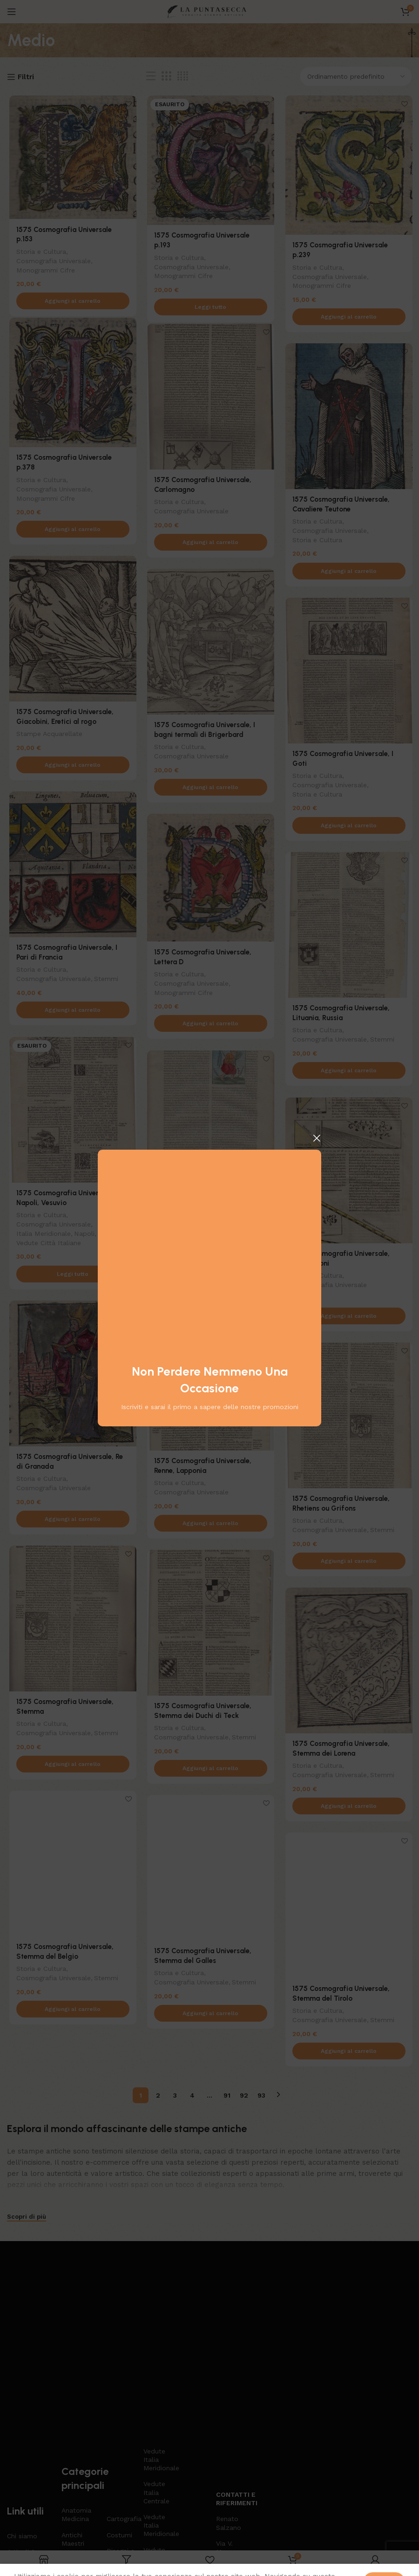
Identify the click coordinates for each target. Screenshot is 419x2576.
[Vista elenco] (150, 76)
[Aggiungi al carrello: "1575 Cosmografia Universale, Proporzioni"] (347, 1317)
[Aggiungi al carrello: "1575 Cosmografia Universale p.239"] (347, 319)
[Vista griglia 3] (166, 76)
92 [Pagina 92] (244, 2090)
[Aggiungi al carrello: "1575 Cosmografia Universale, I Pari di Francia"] (71, 1011)
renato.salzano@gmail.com (229, 2436)
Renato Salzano (228, 2383)
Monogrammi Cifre (43, 261)
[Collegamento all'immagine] (87, 2272)
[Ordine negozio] (356, 76)
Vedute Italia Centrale (156, 2352)
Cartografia (120, 2379)
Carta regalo (26, 2452)
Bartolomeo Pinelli (79, 2448)
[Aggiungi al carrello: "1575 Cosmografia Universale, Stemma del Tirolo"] (347, 2052)
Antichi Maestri (72, 2399)
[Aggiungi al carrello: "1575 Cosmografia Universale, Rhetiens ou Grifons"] (347, 1562)
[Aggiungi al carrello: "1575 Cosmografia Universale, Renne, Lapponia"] (209, 1525)
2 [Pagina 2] (158, 2090)
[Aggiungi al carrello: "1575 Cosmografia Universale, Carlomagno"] (209, 544)
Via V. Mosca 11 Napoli (229, 2411)
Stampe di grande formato (156, 2455)
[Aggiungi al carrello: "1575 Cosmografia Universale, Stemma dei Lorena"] (347, 1807)
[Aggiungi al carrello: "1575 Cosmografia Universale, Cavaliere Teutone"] (347, 573)
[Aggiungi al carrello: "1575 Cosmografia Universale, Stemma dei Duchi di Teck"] (209, 1770)
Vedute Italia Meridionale (156, 2319)
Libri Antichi (117, 2439)
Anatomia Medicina (76, 2375)
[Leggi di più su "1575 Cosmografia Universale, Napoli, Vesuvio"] (71, 1276)
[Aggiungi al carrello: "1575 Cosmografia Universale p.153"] (71, 293)
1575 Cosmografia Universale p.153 (71, 230)
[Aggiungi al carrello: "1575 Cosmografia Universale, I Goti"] (347, 827)
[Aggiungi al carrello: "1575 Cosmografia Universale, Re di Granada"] (71, 1521)
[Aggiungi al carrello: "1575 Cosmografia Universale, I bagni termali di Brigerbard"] (209, 789)
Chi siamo (22, 2395)
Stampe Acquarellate (47, 735)
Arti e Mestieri (73, 2423)
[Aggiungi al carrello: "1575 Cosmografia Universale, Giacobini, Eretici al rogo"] (71, 767)
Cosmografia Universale (51, 252)
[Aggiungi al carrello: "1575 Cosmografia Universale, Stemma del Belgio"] (71, 2011)
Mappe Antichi (117, 2464)
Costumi (119, 2395)
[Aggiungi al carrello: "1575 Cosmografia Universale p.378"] (71, 531)
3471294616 (229, 2452)
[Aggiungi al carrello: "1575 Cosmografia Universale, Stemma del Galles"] (209, 2015)
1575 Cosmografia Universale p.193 (208, 236)
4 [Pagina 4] (192, 2090)
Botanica (75, 2468)
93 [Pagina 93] (261, 2090)
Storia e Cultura (39, 243)
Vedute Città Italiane (46, 1244)
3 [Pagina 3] (175, 2090)
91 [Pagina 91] (226, 2090)
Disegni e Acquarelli (120, 2415)
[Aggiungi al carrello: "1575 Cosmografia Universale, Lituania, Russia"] (347, 1072)
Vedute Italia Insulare (155, 2418)
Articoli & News (21, 2416)
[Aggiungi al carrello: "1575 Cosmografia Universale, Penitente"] (209, 1280)
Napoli (83, 1235)
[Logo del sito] (209, 11)
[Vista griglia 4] (182, 76)
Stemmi (105, 980)
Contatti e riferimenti (229, 2358)
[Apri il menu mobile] (11, 11)
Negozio (20, 2436)
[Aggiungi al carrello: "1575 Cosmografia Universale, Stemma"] (71, 1766)
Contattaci (23, 2468)
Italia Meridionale (41, 1235)
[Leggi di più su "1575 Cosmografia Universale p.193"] (209, 299)
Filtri (26, 77)
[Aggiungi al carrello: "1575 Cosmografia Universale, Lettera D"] (209, 1025)
